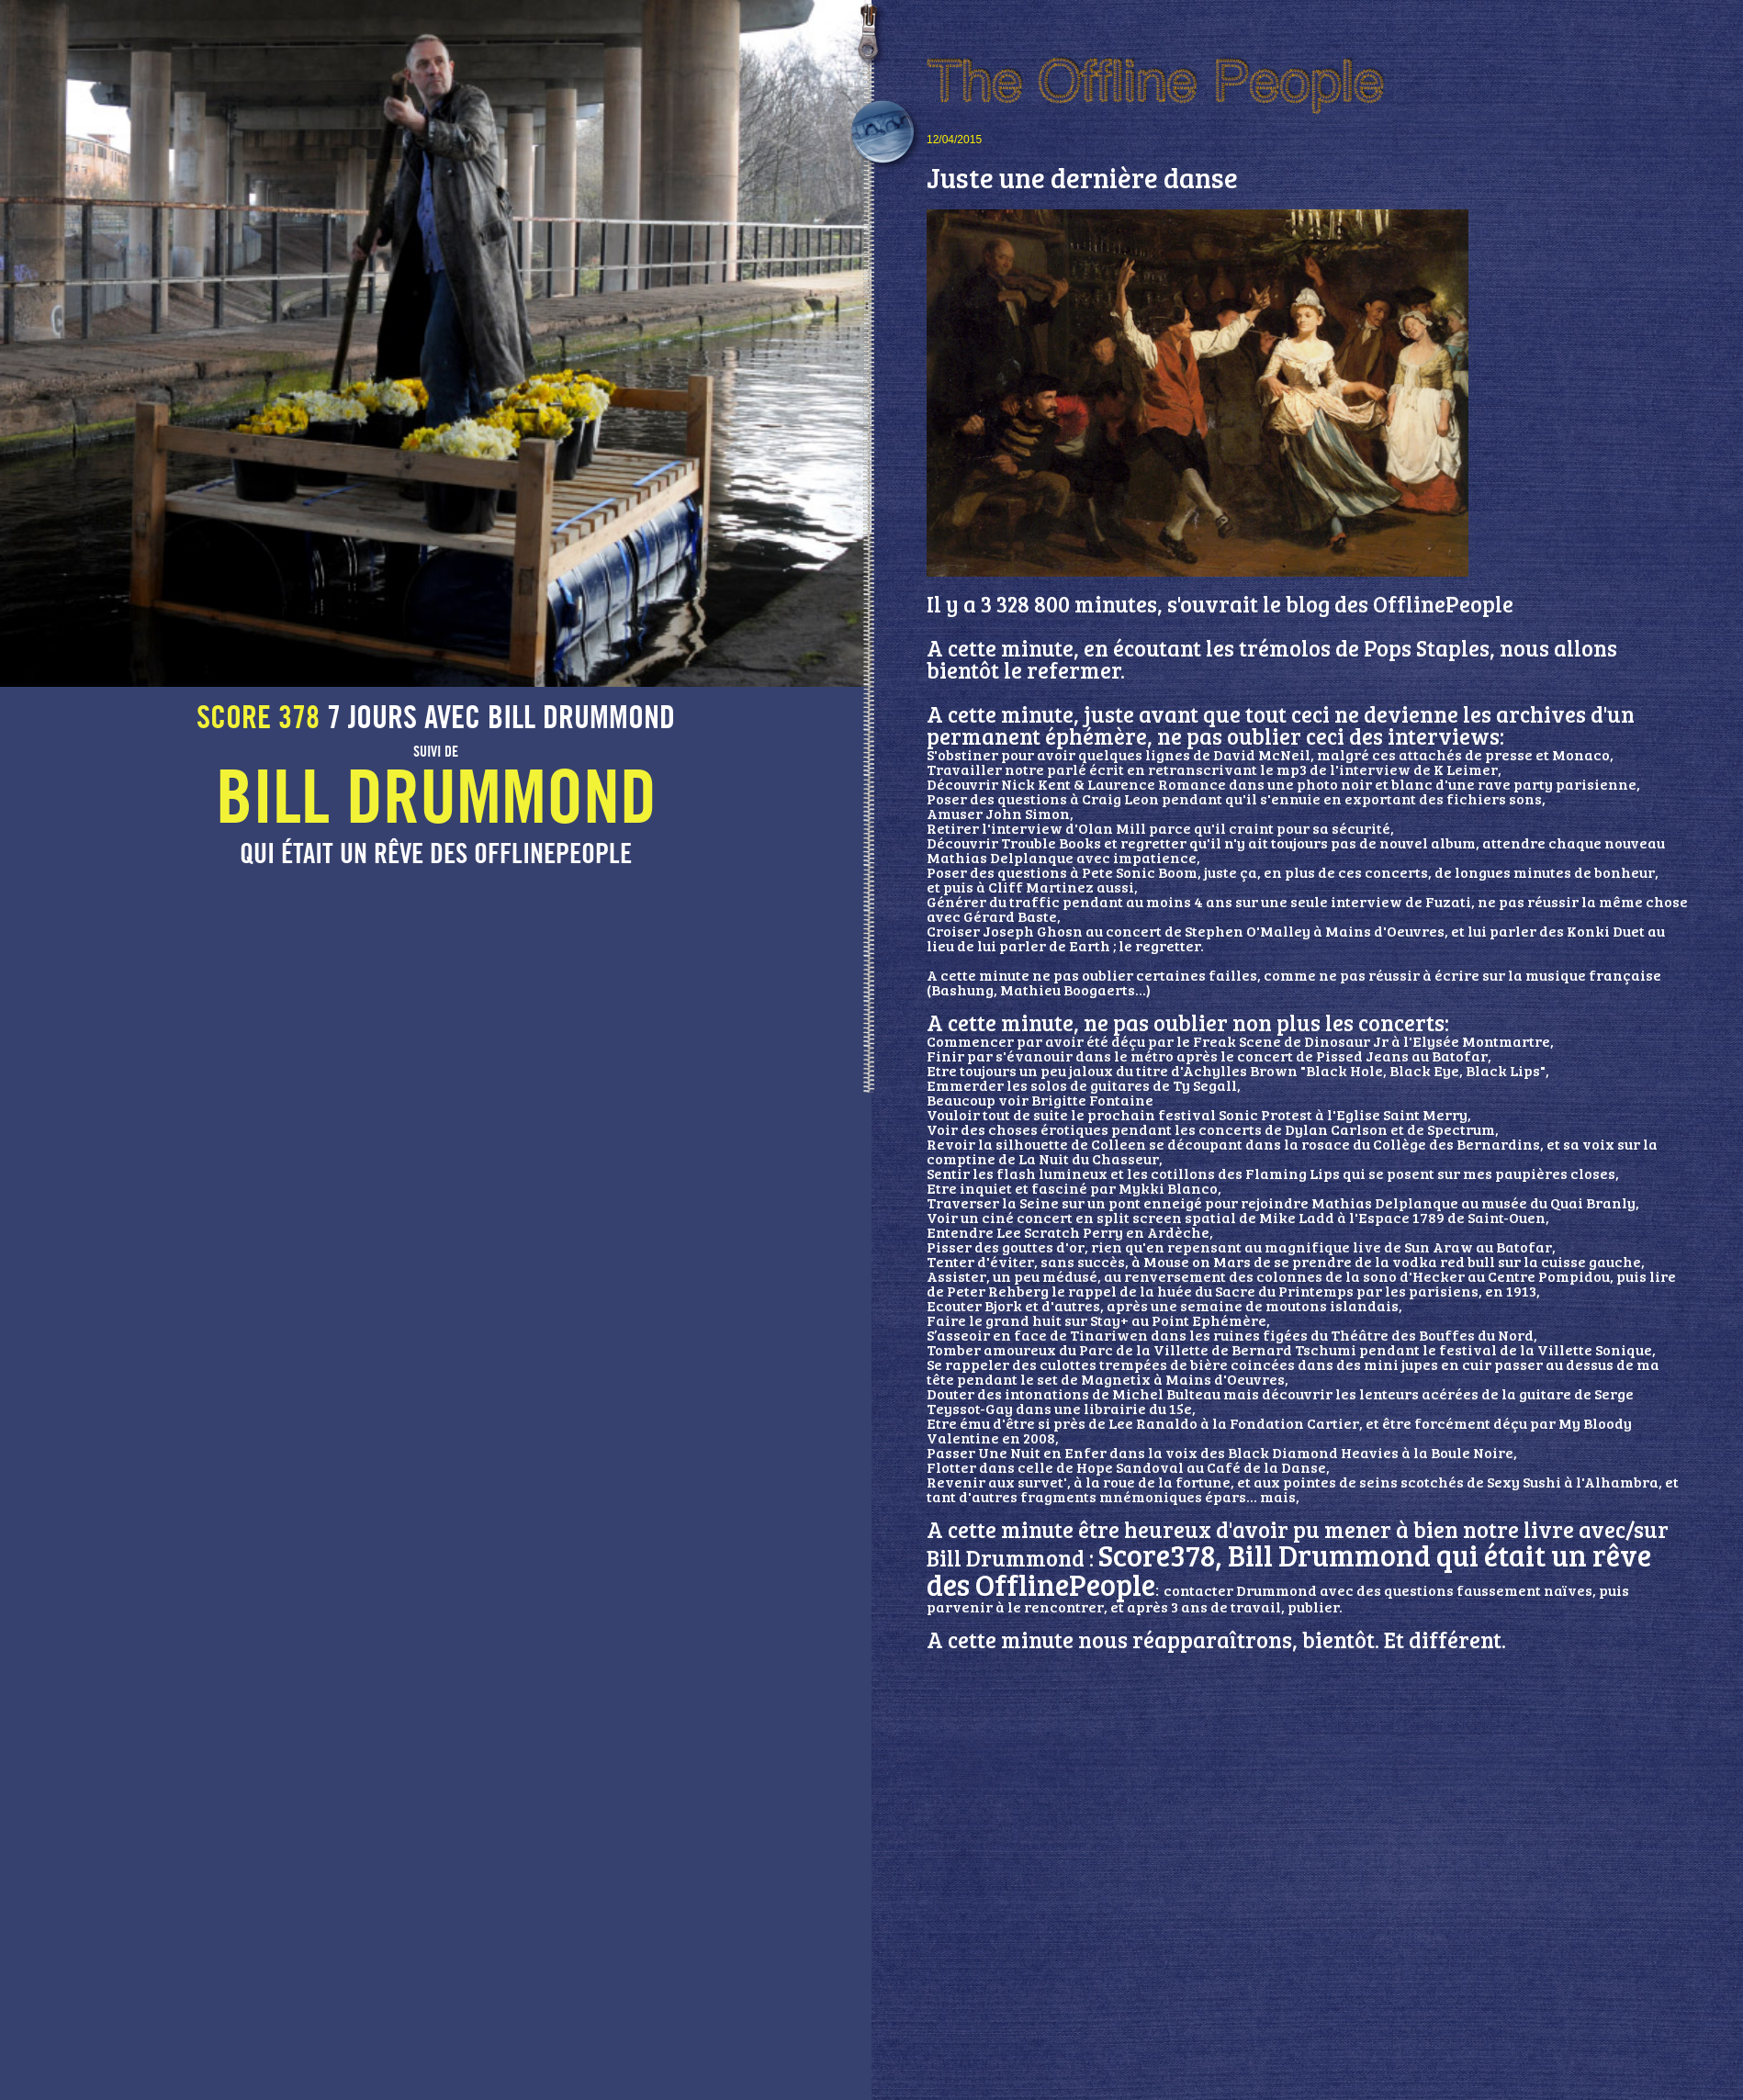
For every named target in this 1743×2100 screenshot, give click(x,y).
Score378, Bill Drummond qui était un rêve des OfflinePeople (1289, 1569)
